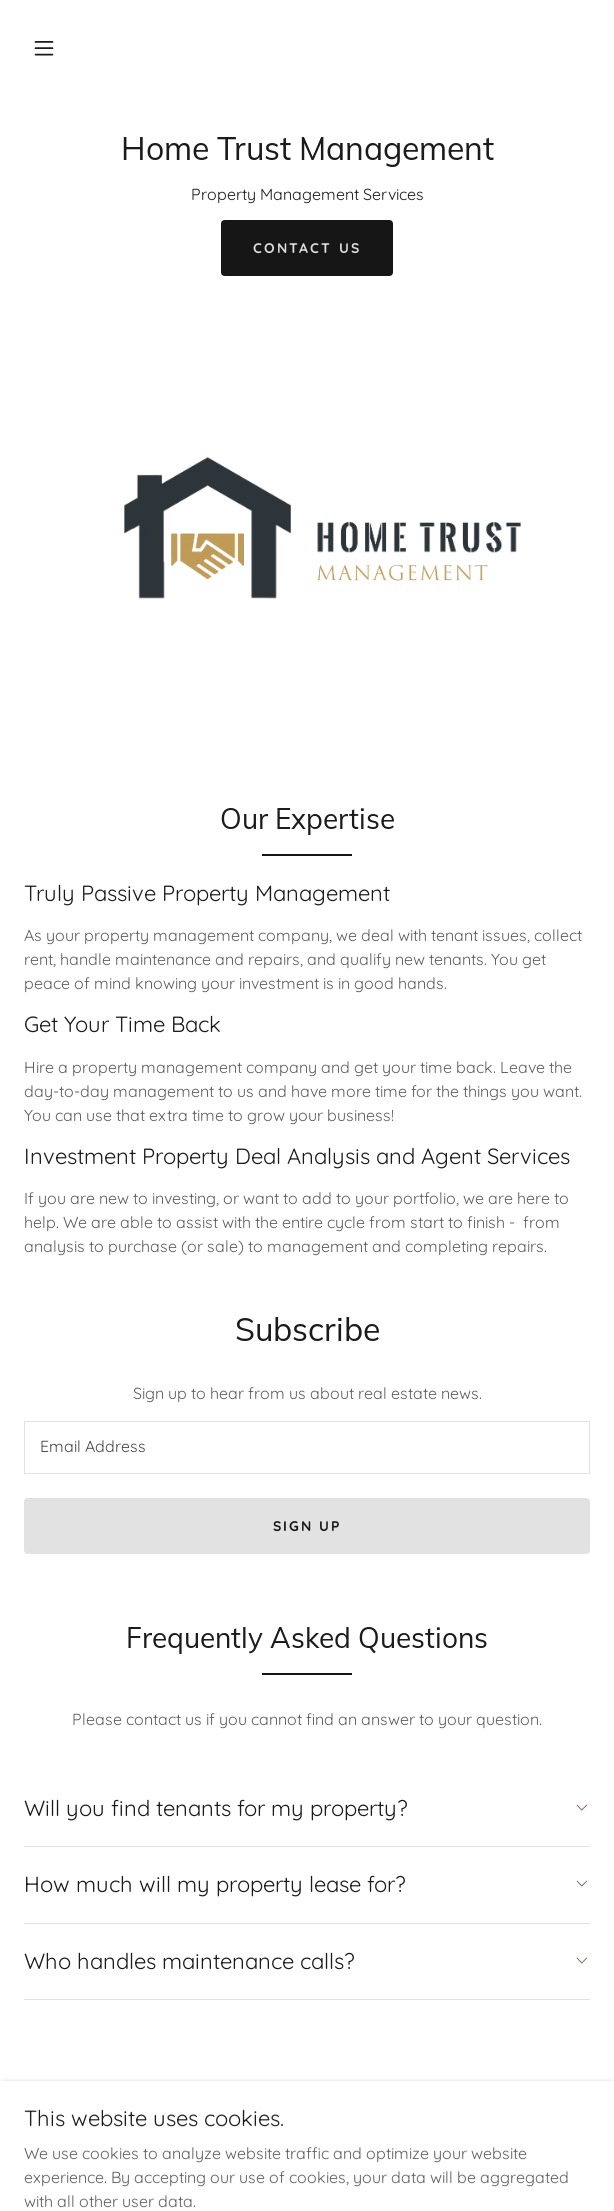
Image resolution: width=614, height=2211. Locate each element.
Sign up (307, 1526)
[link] (307, 154)
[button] (44, 48)
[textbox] (307, 1447)
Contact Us (306, 248)
